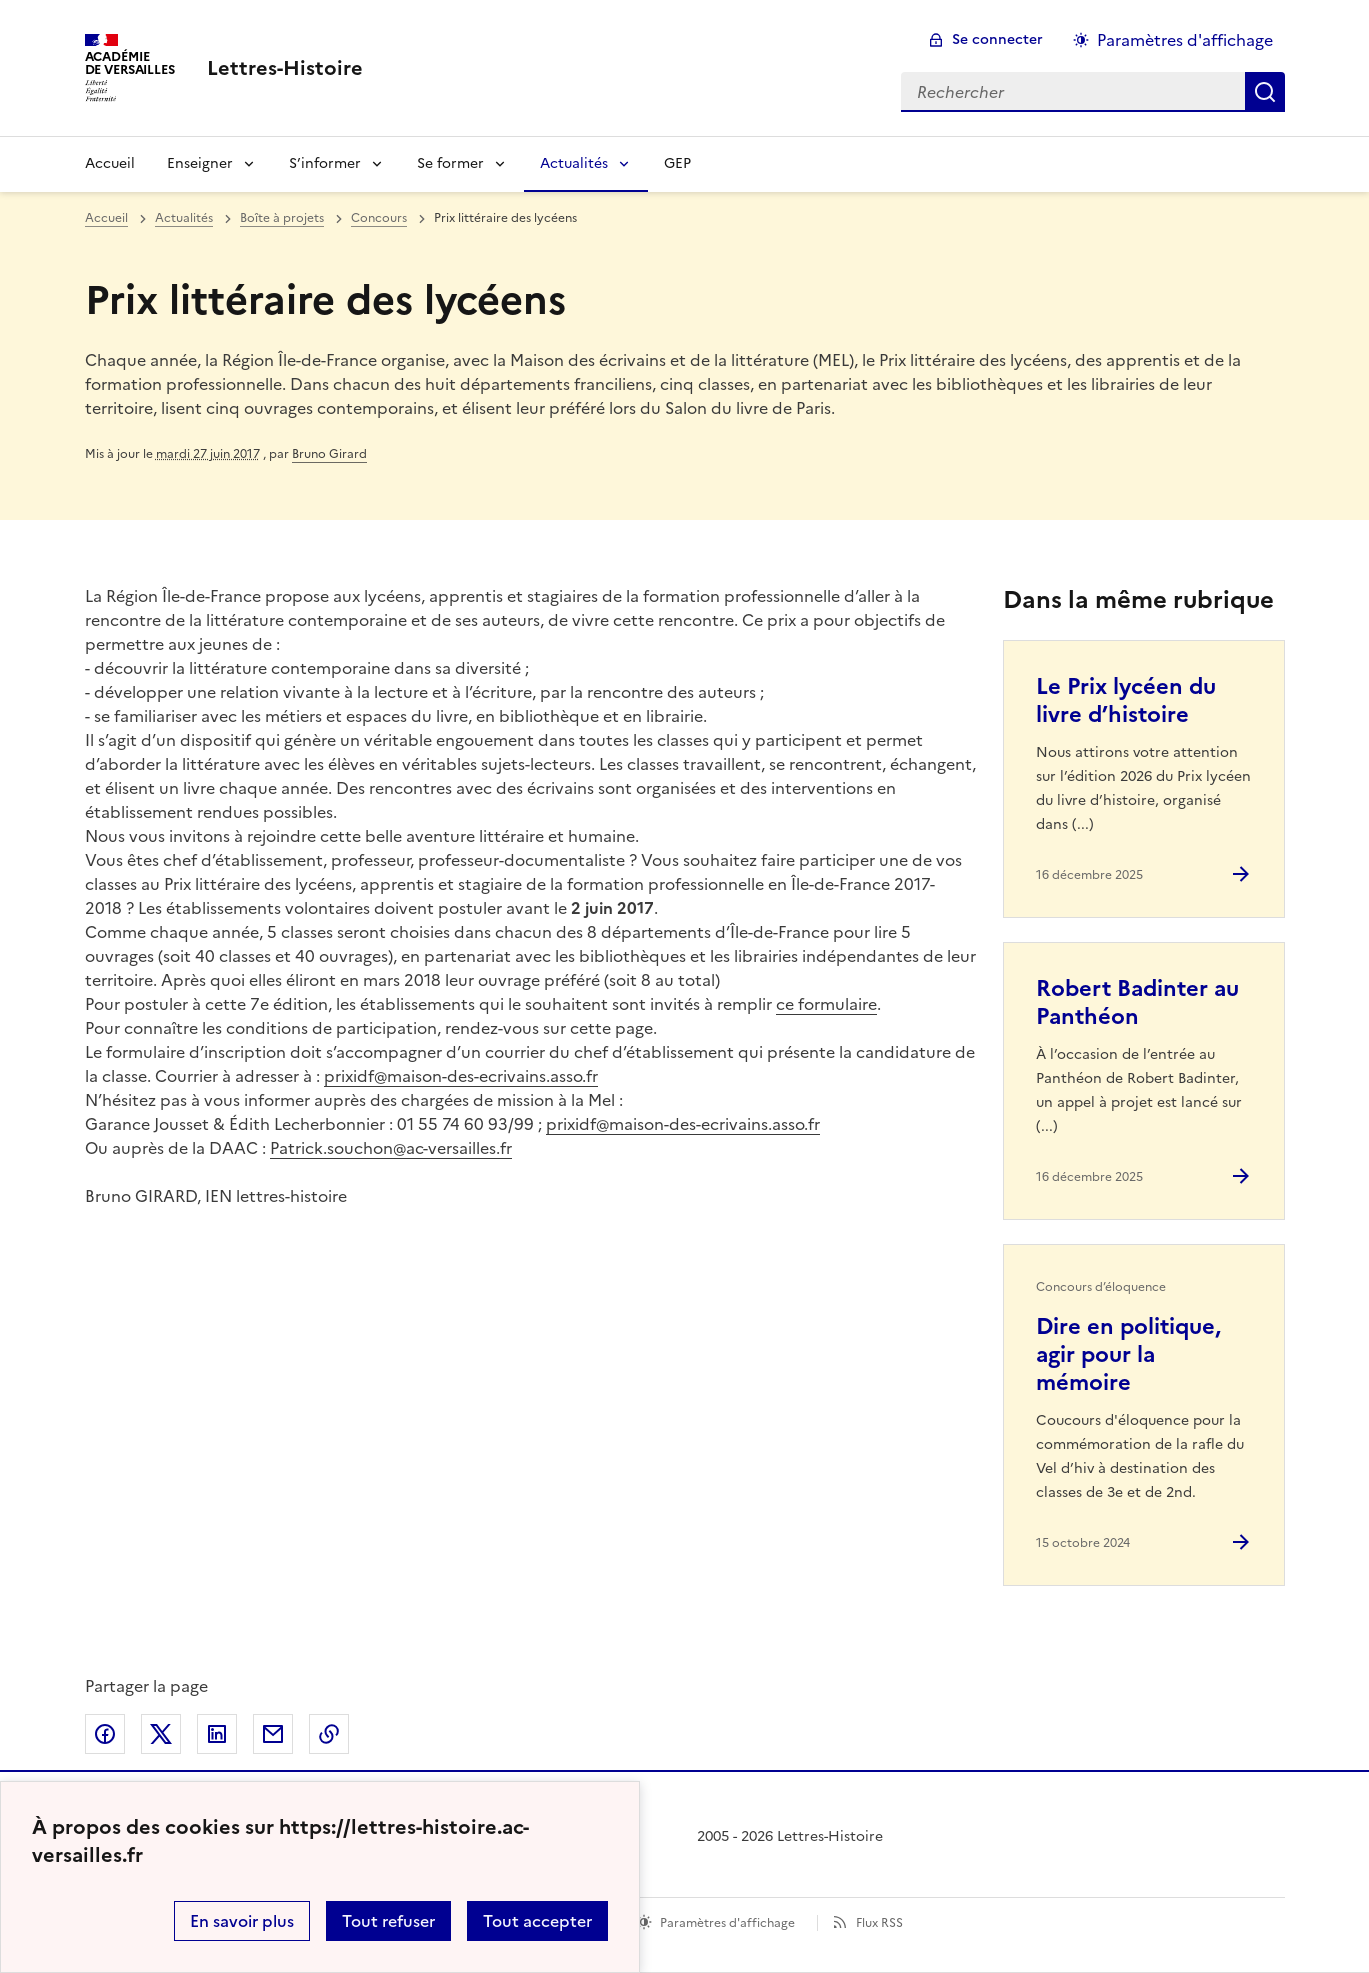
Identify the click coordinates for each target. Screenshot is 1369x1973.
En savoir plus (242, 1921)
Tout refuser (388, 1921)
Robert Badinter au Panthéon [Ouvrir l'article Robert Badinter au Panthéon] (1137, 1002)
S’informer (325, 163)
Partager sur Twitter (161, 1734)
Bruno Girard (329, 454)
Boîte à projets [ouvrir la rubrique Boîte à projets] (282, 218)
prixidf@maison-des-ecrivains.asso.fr (461, 1076)
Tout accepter (537, 1921)
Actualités (574, 163)
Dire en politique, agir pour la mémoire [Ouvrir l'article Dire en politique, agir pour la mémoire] (1128, 1354)
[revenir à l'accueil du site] (285, 68)
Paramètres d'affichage (727, 1923)
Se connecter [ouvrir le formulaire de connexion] (997, 39)
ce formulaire (826, 1004)
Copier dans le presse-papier (329, 1734)
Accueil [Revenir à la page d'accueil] (110, 163)
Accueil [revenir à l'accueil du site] (106, 218)
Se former (450, 163)
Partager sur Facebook (105, 1734)
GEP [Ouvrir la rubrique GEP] (677, 163)
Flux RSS (879, 1923)
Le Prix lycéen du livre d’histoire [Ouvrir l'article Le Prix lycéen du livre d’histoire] (1126, 700)
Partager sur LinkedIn (217, 1734)
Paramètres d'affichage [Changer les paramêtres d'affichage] (1185, 40)
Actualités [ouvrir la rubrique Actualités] (184, 218)
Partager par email (273, 1734)
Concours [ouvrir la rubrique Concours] (379, 218)
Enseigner (200, 163)
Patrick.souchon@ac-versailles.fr (391, 1148)
